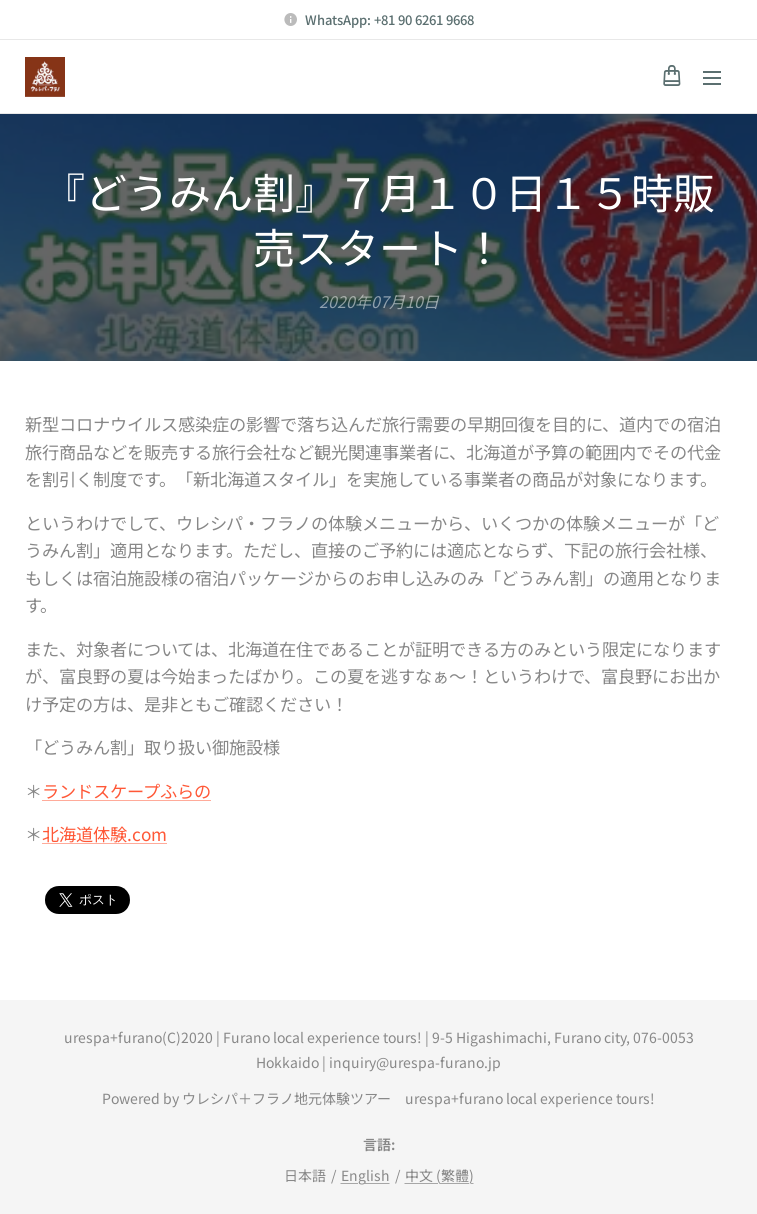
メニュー (712, 78)
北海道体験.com (104, 833)
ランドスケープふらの (126, 789)
